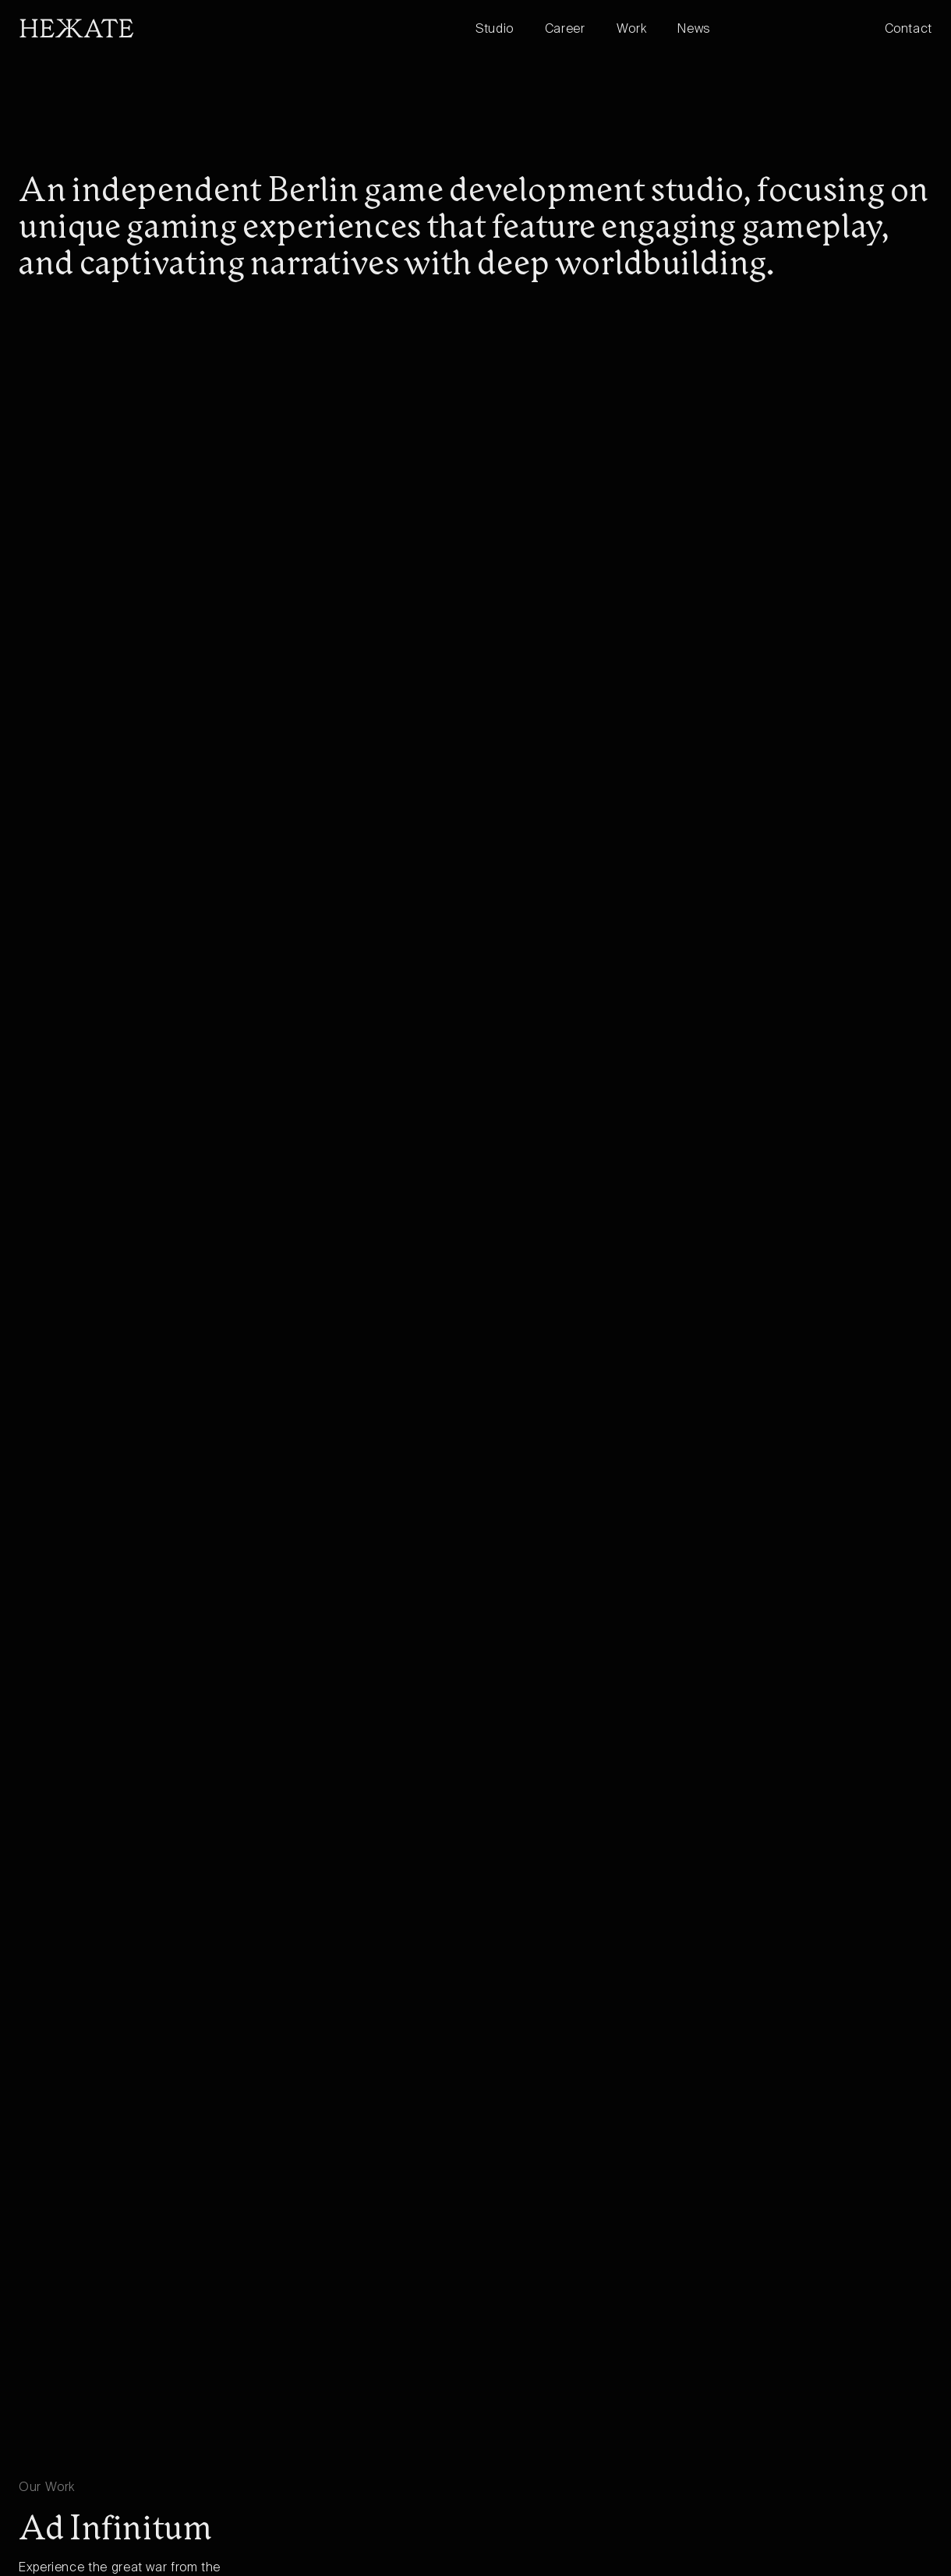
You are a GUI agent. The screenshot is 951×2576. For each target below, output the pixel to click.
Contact (908, 29)
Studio (495, 29)
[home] (247, 28)
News (694, 29)
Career (565, 29)
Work (632, 29)
